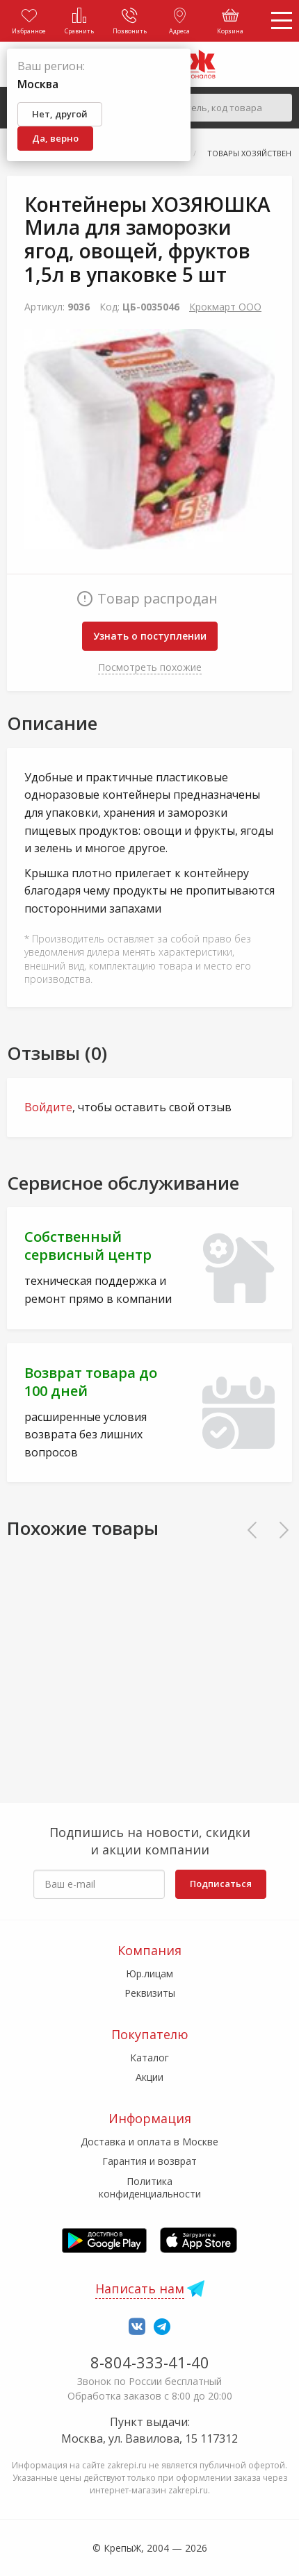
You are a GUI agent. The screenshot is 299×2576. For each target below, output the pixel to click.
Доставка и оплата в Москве (149, 2141)
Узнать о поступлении (150, 635)
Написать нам (139, 2288)
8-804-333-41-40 (149, 2362)
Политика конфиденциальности (150, 2187)
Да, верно (55, 138)
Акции (149, 2077)
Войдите (48, 1107)
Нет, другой (60, 114)
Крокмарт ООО (225, 306)
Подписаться (221, 1883)
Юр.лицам (149, 1973)
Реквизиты (149, 1993)
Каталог (149, 2057)
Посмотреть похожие (150, 667)
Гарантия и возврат (149, 2161)
